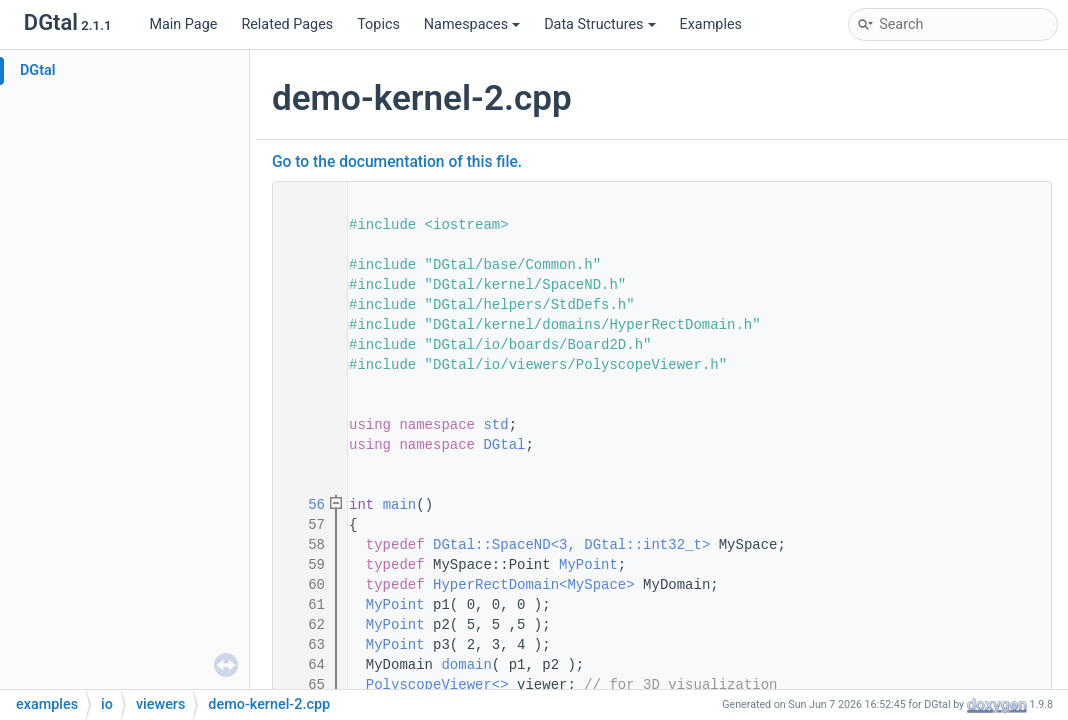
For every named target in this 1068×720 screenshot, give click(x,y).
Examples (711, 24)
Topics (378, 24)
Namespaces (472, 24)
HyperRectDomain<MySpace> (534, 585)
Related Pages (287, 24)
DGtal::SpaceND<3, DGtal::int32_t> (571, 545)
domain (466, 665)
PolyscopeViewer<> (437, 685)
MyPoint (588, 565)
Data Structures (599, 24)
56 (304, 505)
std (495, 425)
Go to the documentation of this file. (397, 162)
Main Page (183, 24)
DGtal (38, 70)
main (400, 505)
